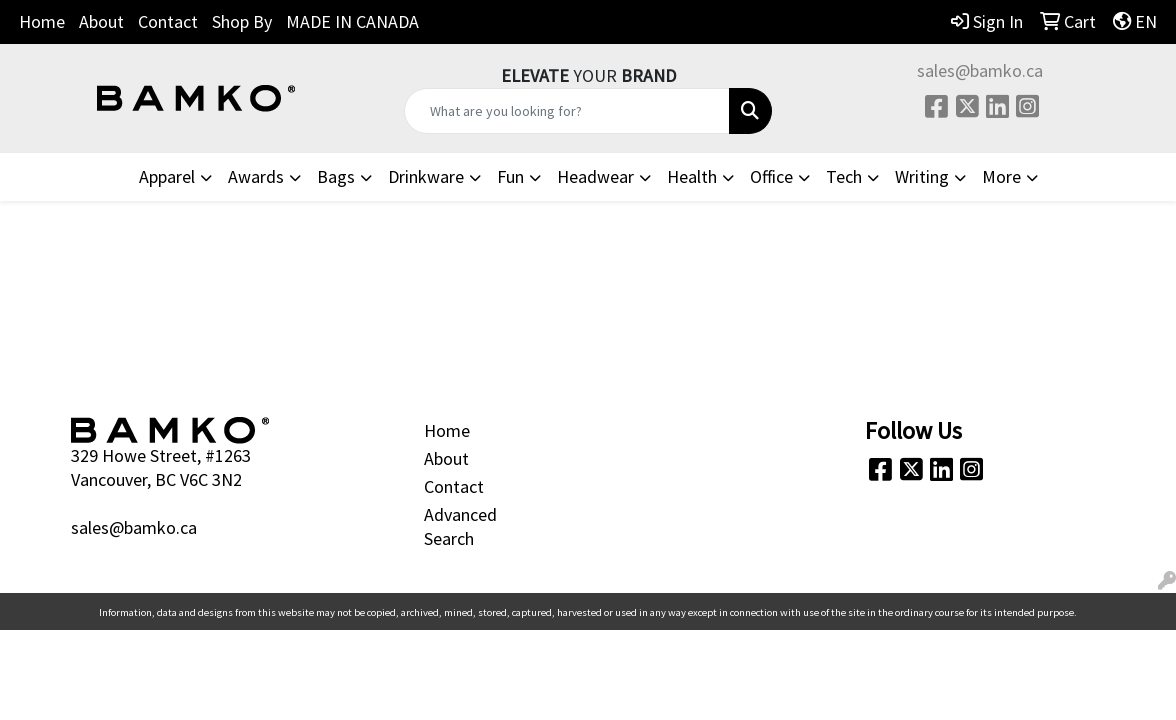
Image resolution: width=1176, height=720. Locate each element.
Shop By (242, 21)
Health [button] (692, 176)
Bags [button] (336, 176)
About (101, 21)
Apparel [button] (167, 176)
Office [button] (771, 176)
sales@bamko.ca (980, 70)
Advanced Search (460, 526)
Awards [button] (256, 176)
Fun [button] (510, 176)
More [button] (1001, 176)
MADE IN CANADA (352, 21)
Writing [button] (922, 176)
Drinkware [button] (426, 176)
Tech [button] (844, 176)
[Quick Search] (567, 111)
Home (42, 21)
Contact (168, 21)
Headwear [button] (595, 176)
